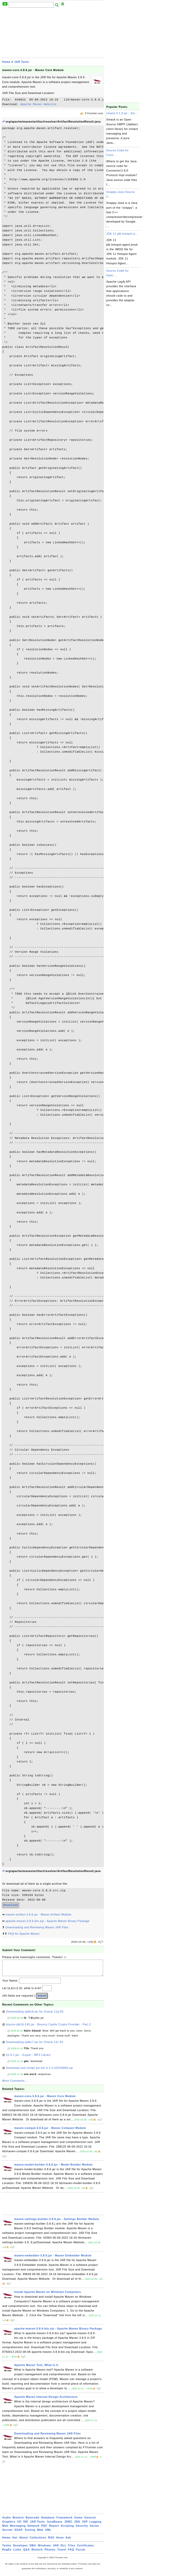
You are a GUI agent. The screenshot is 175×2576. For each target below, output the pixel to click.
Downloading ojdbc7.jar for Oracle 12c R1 (35, 2045)
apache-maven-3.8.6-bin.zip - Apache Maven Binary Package (47, 1921)
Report (54, 2529)
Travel (61, 2553)
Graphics (8, 2525)
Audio (6, 2521)
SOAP (18, 2533)
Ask (68, 2541)
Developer (20, 2548)
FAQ (71, 2553)
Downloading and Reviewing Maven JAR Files (36, 1927)
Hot (14, 2541)
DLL (63, 2548)
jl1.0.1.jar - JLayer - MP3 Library (28, 2058)
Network (33, 2529)
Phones (50, 2553)
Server (94, 2529)
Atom (60, 2541)
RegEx (7, 2553)
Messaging (18, 2529)
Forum (80, 2553)
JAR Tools (21, 61)
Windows (44, 2548)
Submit (41, 1999)
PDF (44, 2529)
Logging (95, 2525)
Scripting (67, 2529)
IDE (25, 2525)
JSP (85, 2525)
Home (6, 61)
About (23, 2541)
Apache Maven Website (38, 104)
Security (82, 2529)
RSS (51, 2541)
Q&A (26, 2553)
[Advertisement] (52, 34)
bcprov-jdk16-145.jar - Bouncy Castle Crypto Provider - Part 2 (48, 2027)
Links (17, 2553)
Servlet (7, 2533)
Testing (30, 2533)
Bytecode (32, 2521)
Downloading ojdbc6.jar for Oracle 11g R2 (35, 2015)
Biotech (18, 2521)
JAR (56, 2548)
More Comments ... (15, 2084)
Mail (5, 2529)
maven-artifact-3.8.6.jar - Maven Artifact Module (38, 1914)
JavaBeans (55, 2525)
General (90, 2521)
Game (78, 2521)
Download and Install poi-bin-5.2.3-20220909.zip (39, 2071)
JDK (77, 2525)
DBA (33, 2548)
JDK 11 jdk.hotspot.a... (122, 233)
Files (71, 2548)
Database (48, 2521)
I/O (19, 2525)
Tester (6, 2548)
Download (10, 1905)
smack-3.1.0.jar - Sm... (122, 113)
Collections (38, 2541)
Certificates (85, 2548)
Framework (64, 2521)
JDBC (68, 2525)
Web (40, 2533)
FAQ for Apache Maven (23, 1933)
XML (48, 2533)
